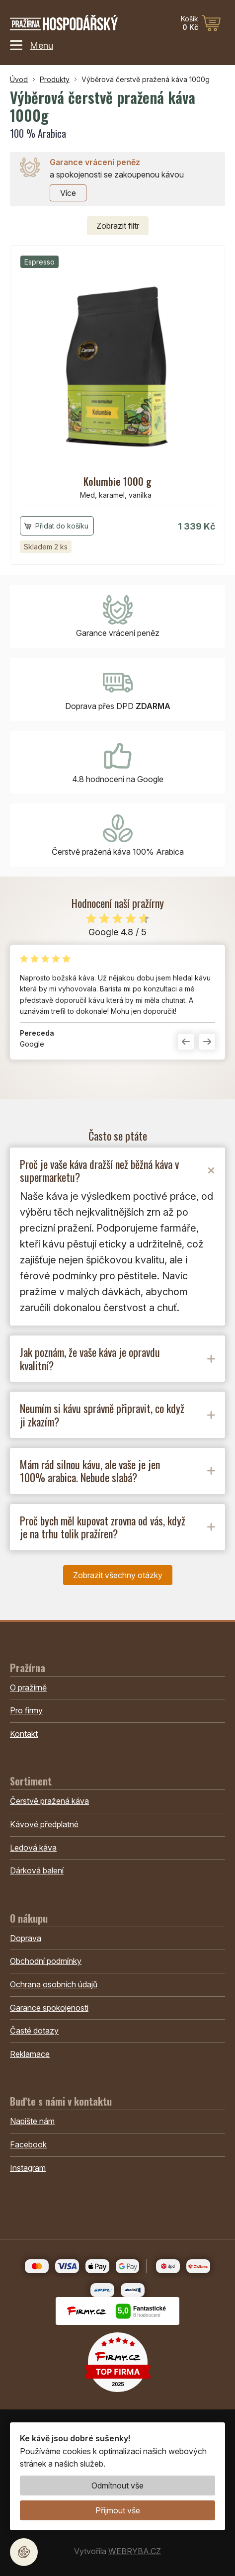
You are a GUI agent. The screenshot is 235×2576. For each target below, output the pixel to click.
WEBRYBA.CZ (134, 2551)
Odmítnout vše (117, 2485)
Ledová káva (33, 1848)
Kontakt (24, 1734)
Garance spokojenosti (49, 2008)
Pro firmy (26, 1710)
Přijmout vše (117, 2510)
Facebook (28, 2144)
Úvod (19, 79)
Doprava (25, 1938)
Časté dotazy (34, 2031)
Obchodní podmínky (45, 1961)
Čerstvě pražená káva (49, 1801)
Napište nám (32, 2121)
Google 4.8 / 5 (117, 932)
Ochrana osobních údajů (53, 1984)
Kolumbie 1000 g (117, 481)
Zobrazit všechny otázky (117, 1575)
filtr (117, 226)
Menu (31, 45)
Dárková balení (37, 1870)
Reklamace (30, 2054)
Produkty (55, 79)
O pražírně (28, 1687)
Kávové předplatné (44, 1824)
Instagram (28, 2168)
